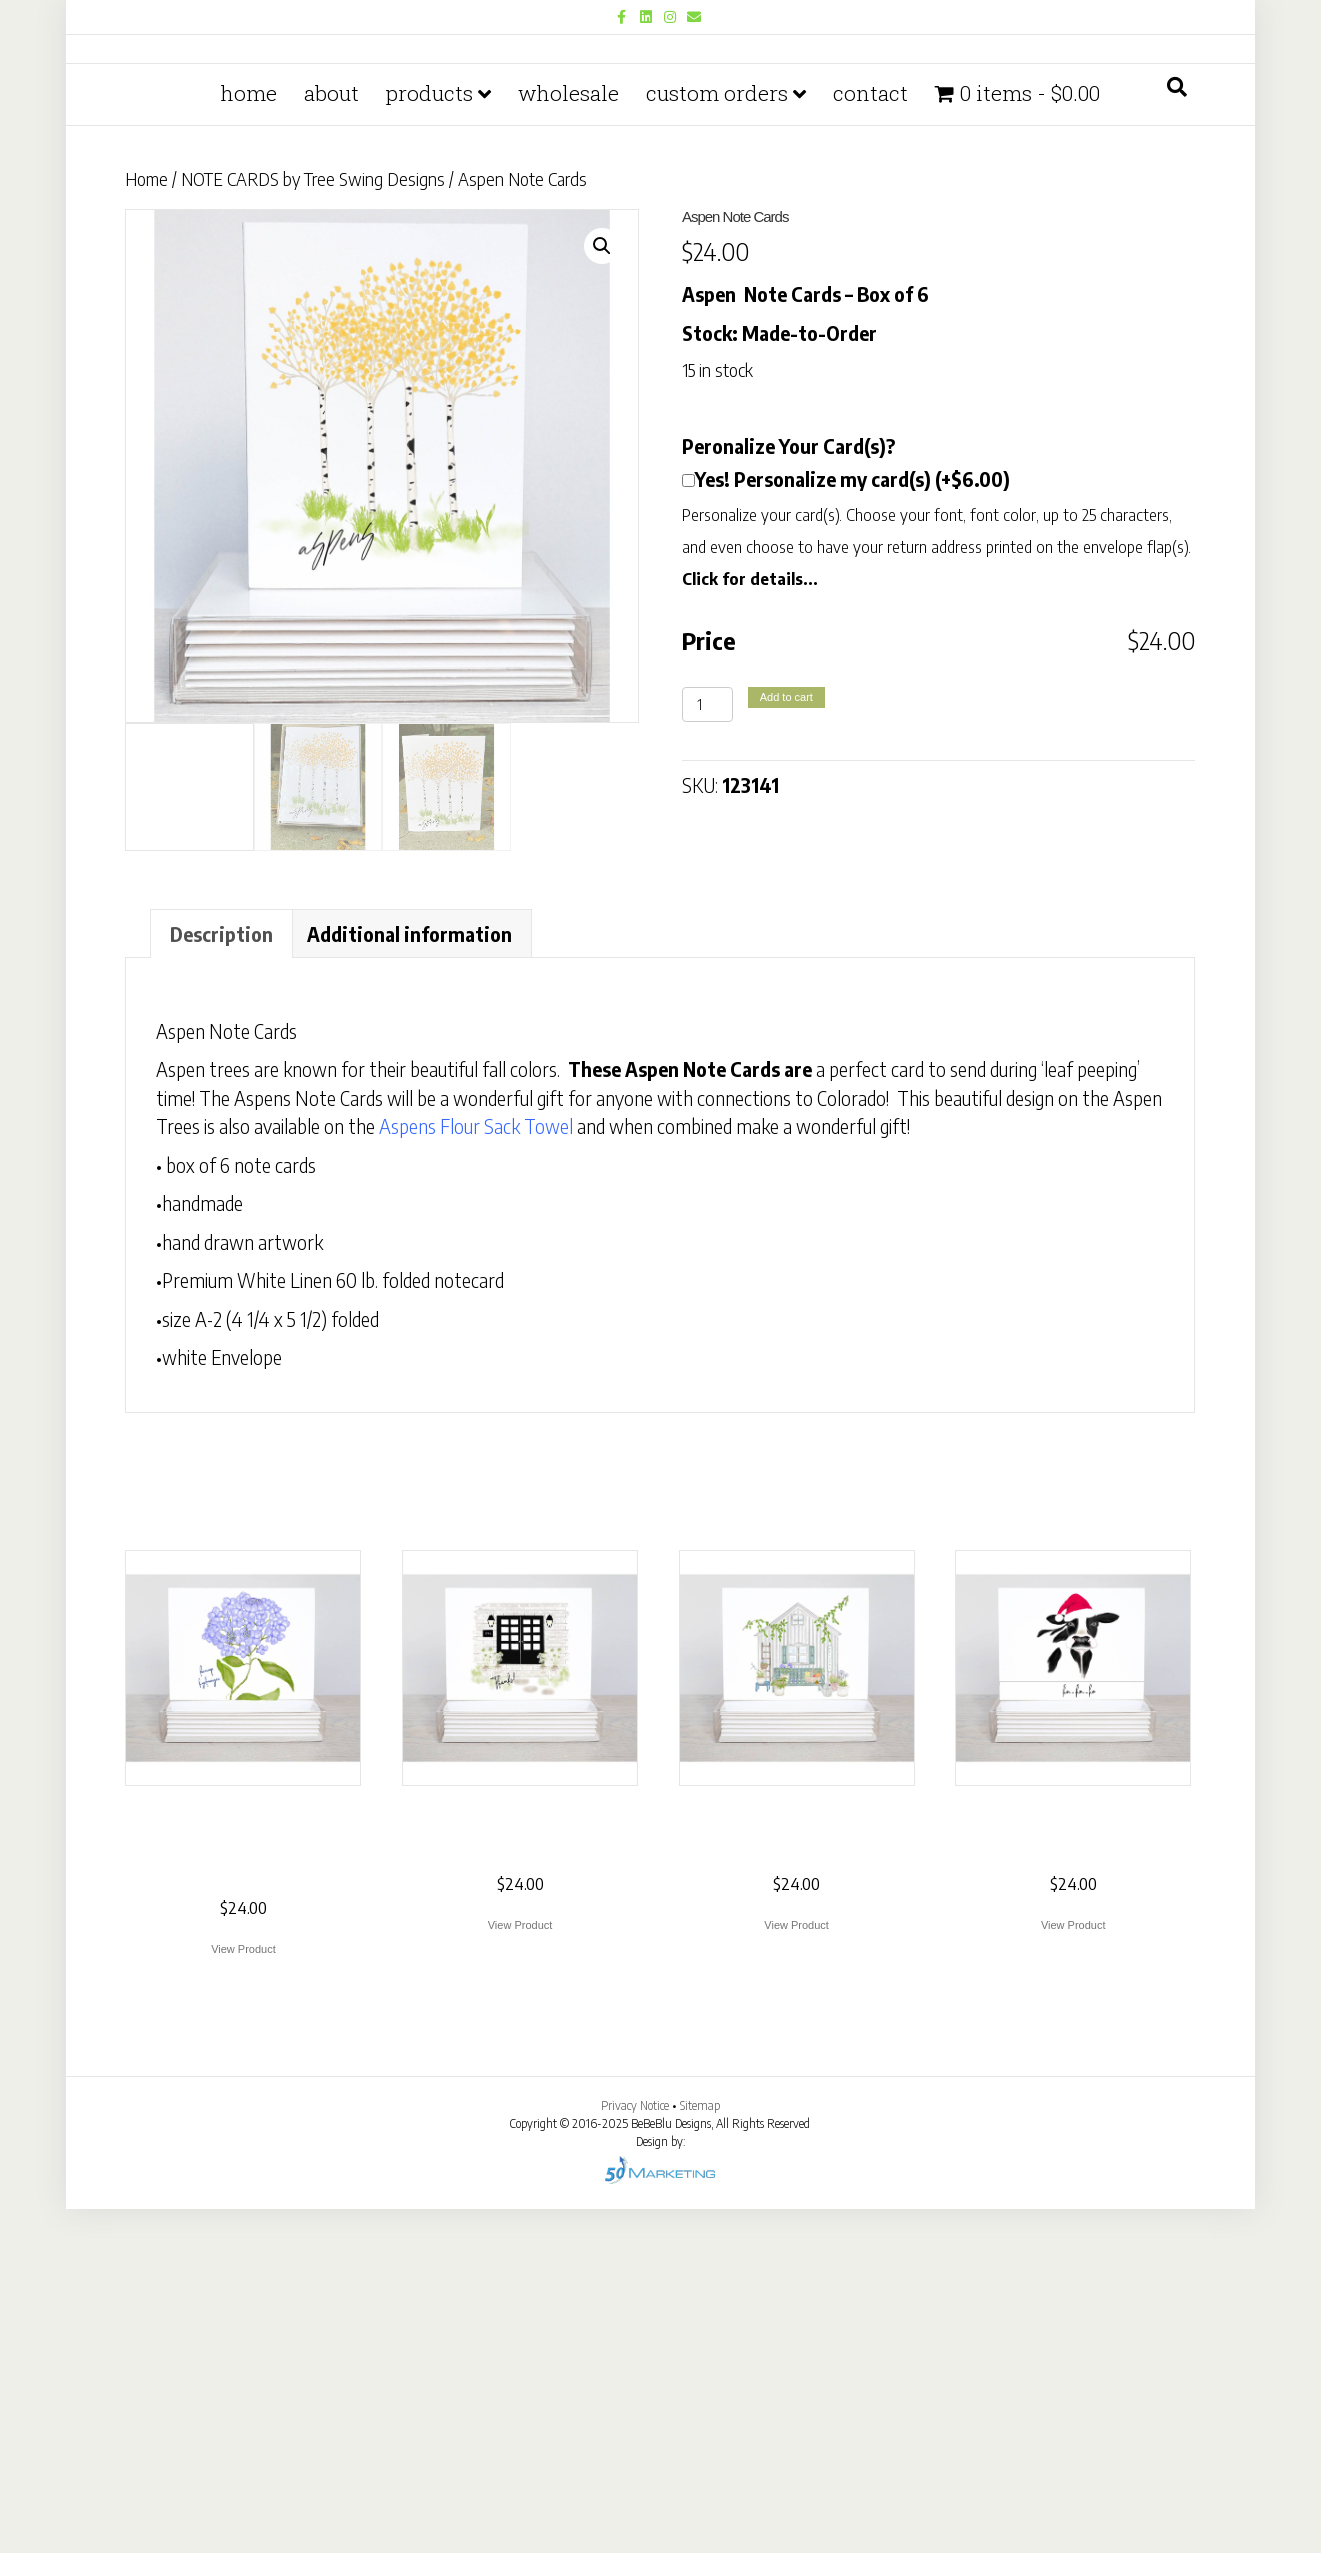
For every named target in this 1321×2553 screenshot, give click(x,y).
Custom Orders (717, 437)
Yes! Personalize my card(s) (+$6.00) (852, 480)
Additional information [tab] (409, 935)
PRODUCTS (429, 437)
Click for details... (750, 579)
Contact (870, 437)
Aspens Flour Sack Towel (476, 1127)
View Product (243, 1950)
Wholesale (568, 437)
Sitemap (700, 2106)
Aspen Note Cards (226, 1032)
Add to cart (786, 697)
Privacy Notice (636, 2106)
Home (249, 437)
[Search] (1177, 431)
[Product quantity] (707, 704)
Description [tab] (221, 935)
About (331, 437)
